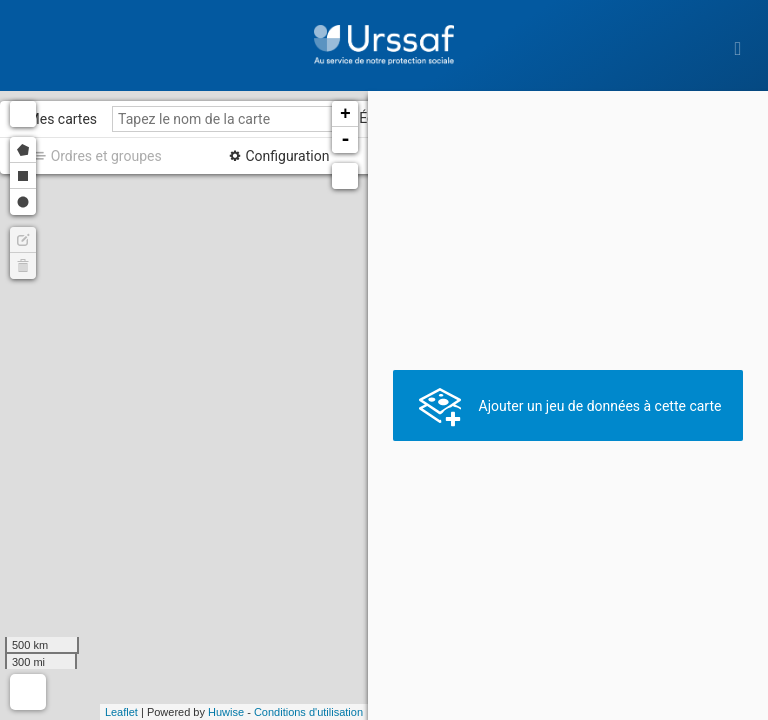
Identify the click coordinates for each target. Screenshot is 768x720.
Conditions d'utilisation (308, 712)
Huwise (226, 712)
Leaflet (121, 712)
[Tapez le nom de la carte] (230, 119)
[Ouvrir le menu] (738, 48)
